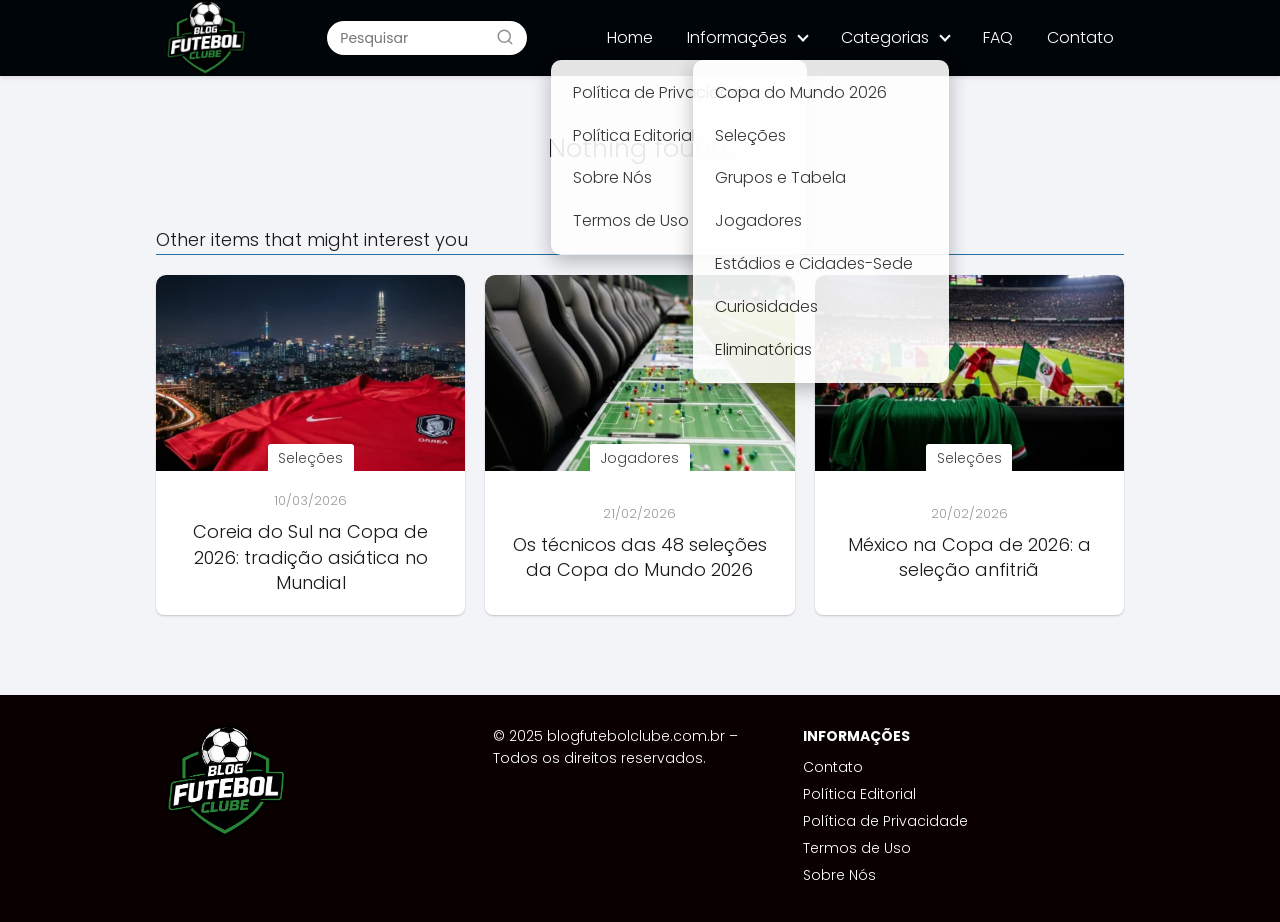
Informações (737, 37)
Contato (1080, 37)
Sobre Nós (839, 875)
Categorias (885, 37)
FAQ (998, 37)
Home (630, 37)
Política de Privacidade (885, 821)
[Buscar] (505, 37)
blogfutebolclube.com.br (636, 736)
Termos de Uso (857, 848)
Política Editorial (859, 794)
